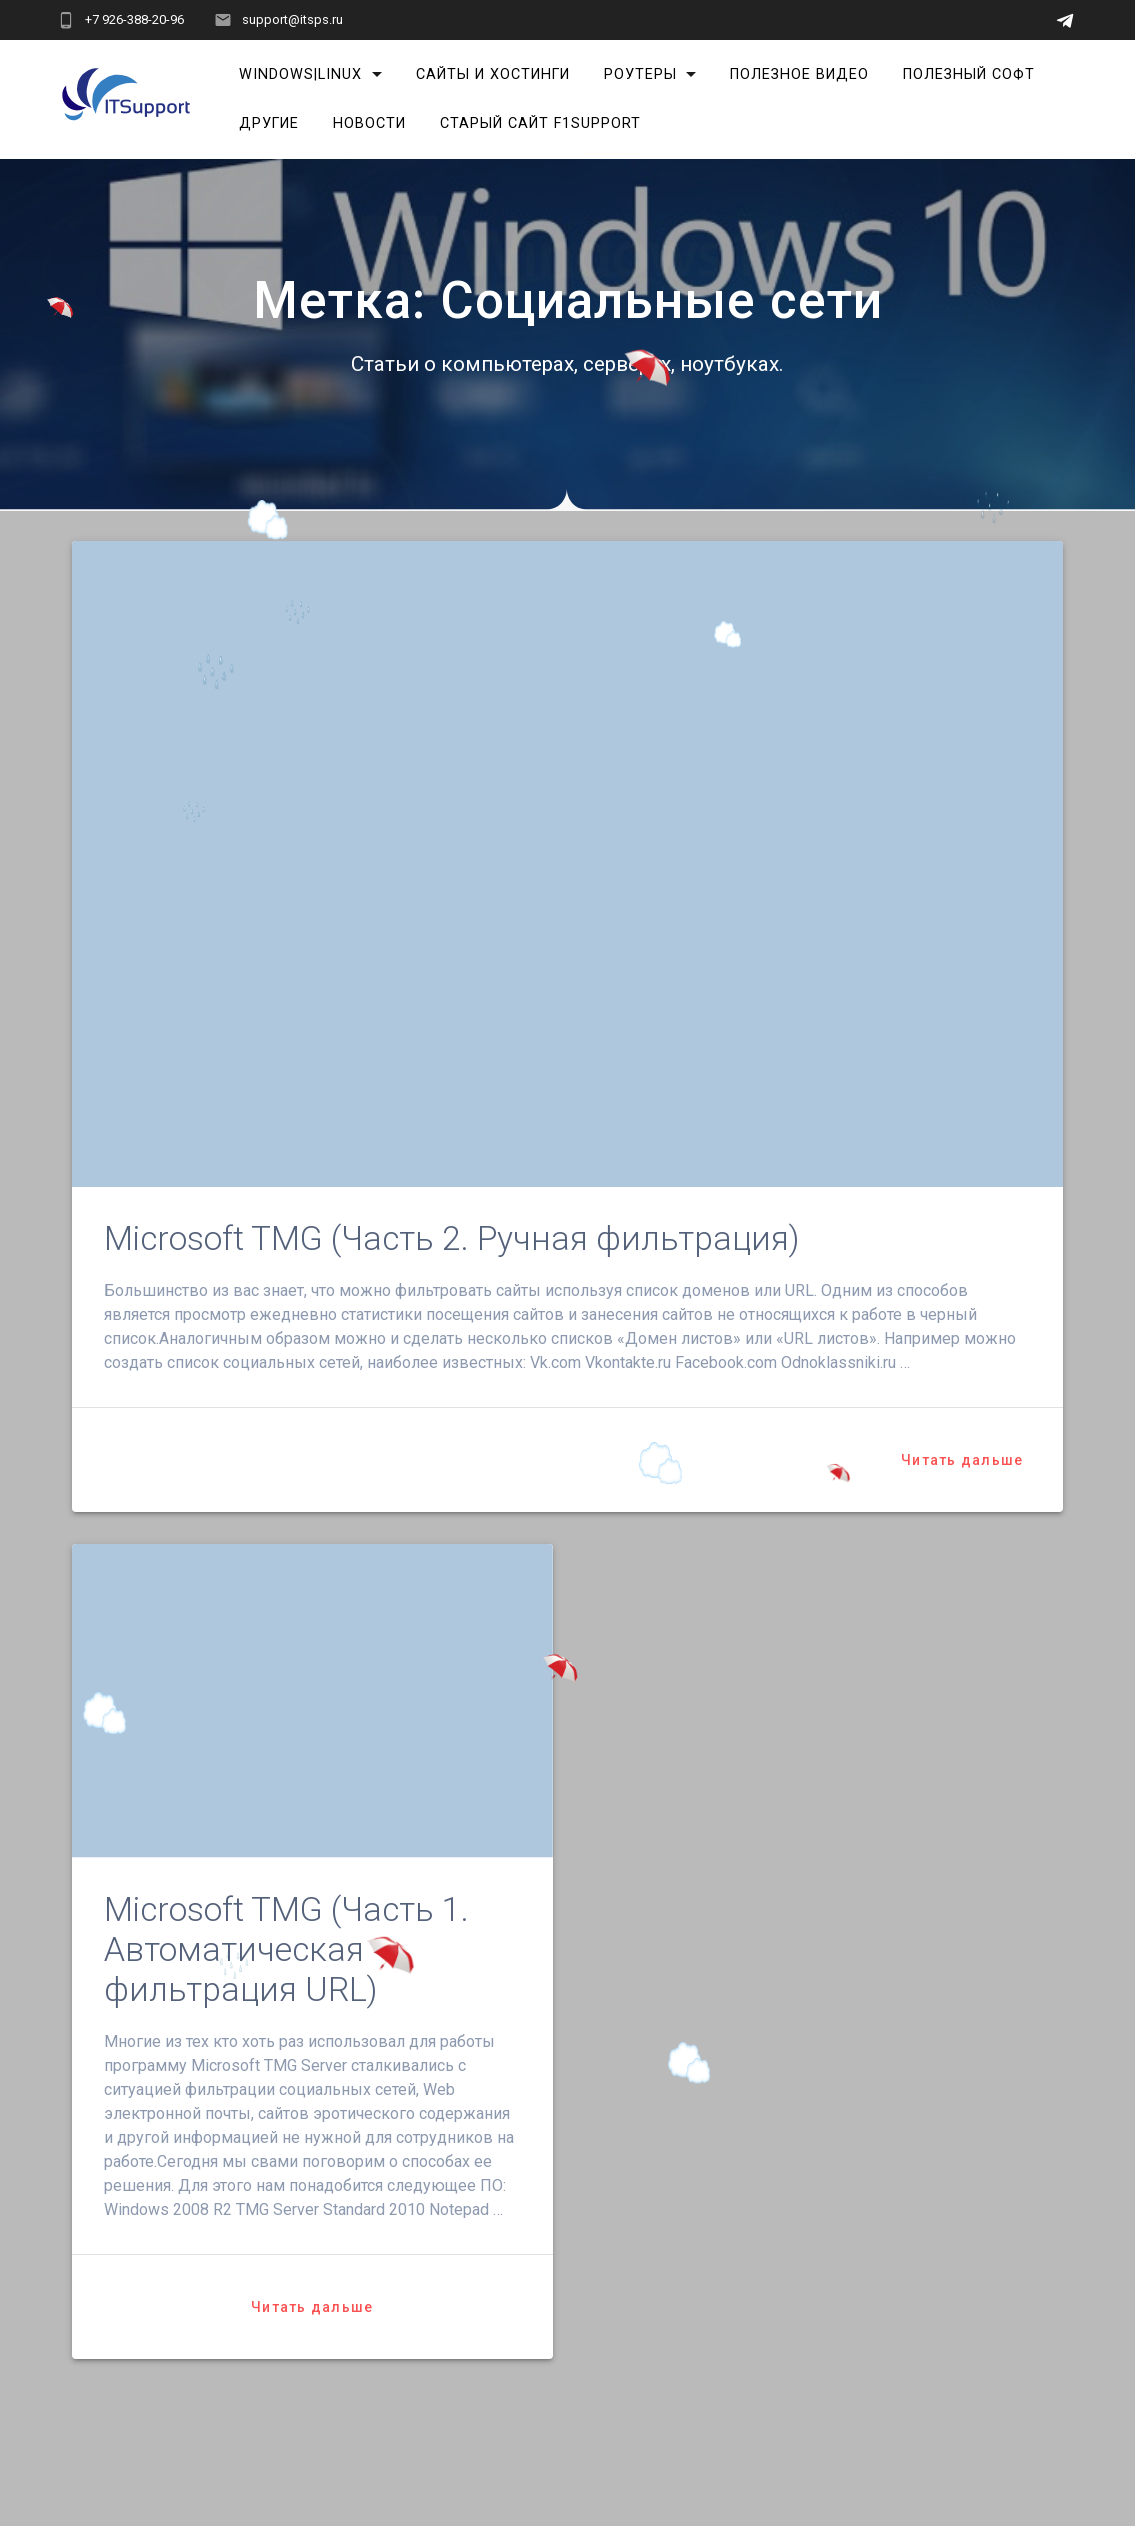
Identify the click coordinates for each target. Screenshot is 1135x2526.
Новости (369, 123)
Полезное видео (799, 74)
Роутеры (640, 74)
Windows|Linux (300, 74)
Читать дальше (962, 1460)
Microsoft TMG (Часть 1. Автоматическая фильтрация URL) (286, 1949)
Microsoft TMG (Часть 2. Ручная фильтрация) (451, 1238)
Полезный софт (969, 74)
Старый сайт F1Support (540, 123)
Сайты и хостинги (493, 74)
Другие (269, 123)
